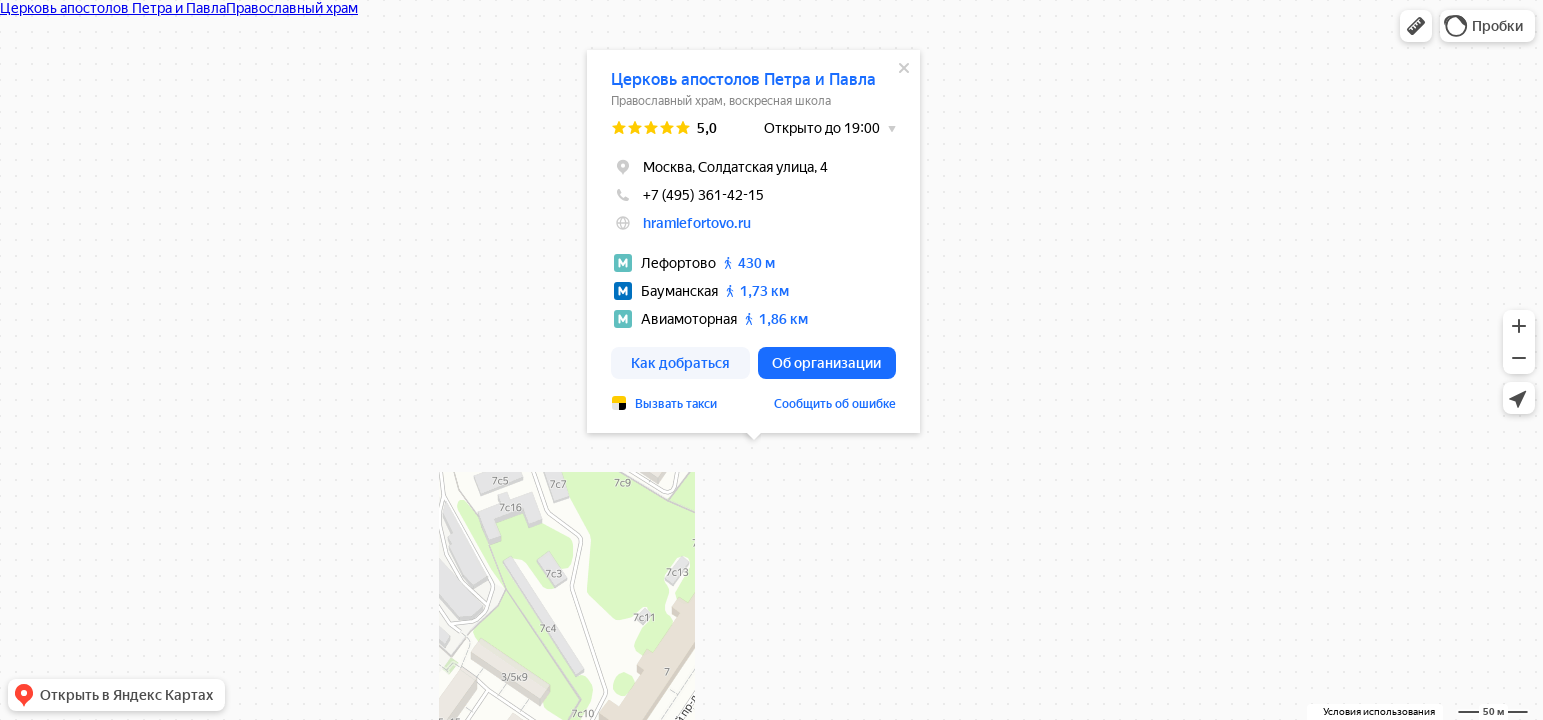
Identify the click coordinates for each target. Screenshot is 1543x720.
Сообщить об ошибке (835, 404)
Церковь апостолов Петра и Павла (743, 79)
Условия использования (1379, 711)
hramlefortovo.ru (697, 223)
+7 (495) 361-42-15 (687, 195)
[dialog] (753, 241)
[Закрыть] (904, 68)
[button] (1416, 26)
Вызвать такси (676, 404)
